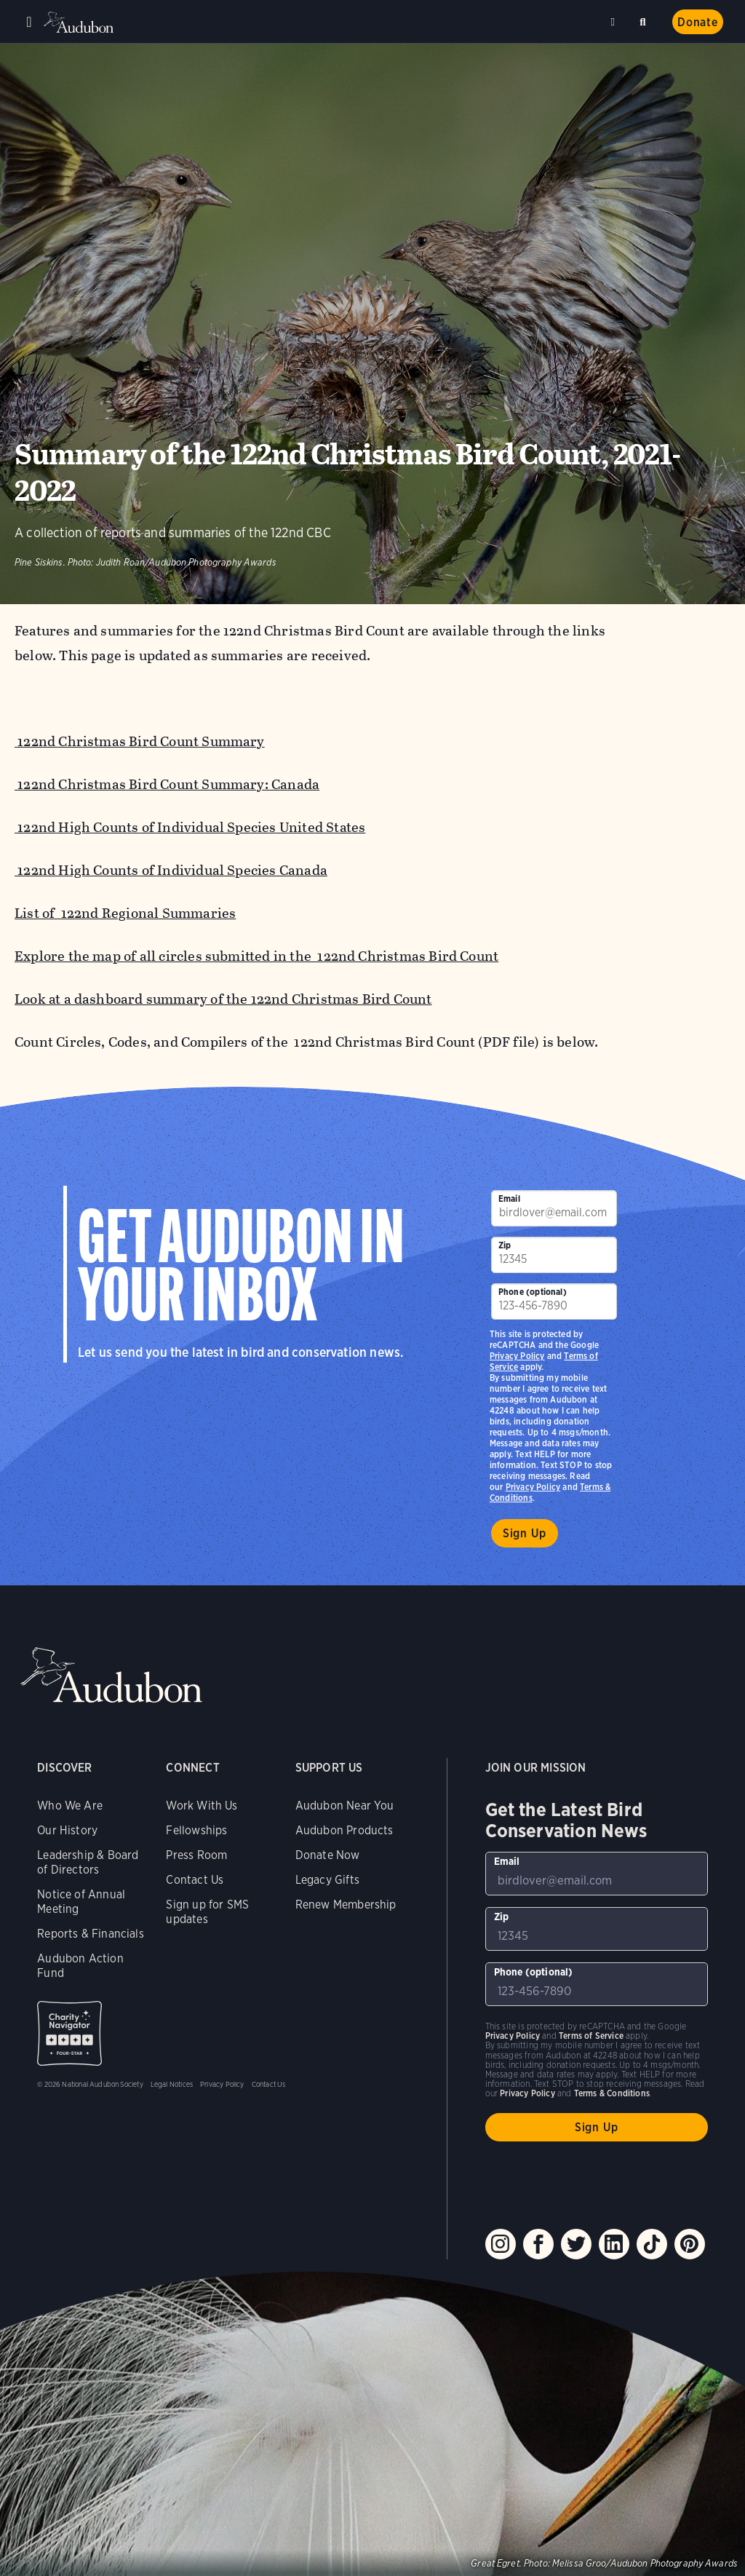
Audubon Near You (344, 1805)
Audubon (80, 22)
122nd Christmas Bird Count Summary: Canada (167, 784)
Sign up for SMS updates (207, 1912)
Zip (504, 1245)
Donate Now (327, 1855)
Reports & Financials (90, 1934)
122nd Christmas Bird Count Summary (140, 741)
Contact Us (194, 1880)
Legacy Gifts (327, 1880)
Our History (67, 1830)
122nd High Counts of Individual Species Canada (171, 870)
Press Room (196, 1855)
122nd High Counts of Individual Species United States (190, 827)
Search (645, 19)
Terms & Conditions (612, 2093)
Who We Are (70, 1805)
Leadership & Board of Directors (87, 1862)
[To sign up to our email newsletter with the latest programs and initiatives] (554, 1208)
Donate (697, 22)
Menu (29, 21)
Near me (615, 22)
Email (509, 1198)
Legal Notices (172, 2084)
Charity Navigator (69, 2033)
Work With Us (201, 1805)
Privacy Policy (533, 1486)
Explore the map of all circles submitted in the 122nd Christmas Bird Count (256, 956)
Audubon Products (344, 1830)
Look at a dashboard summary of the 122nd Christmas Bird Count (223, 999)
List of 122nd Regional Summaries (125, 913)
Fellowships (196, 1830)
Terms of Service (591, 2035)
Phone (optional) (532, 1291)
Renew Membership (346, 1904)
